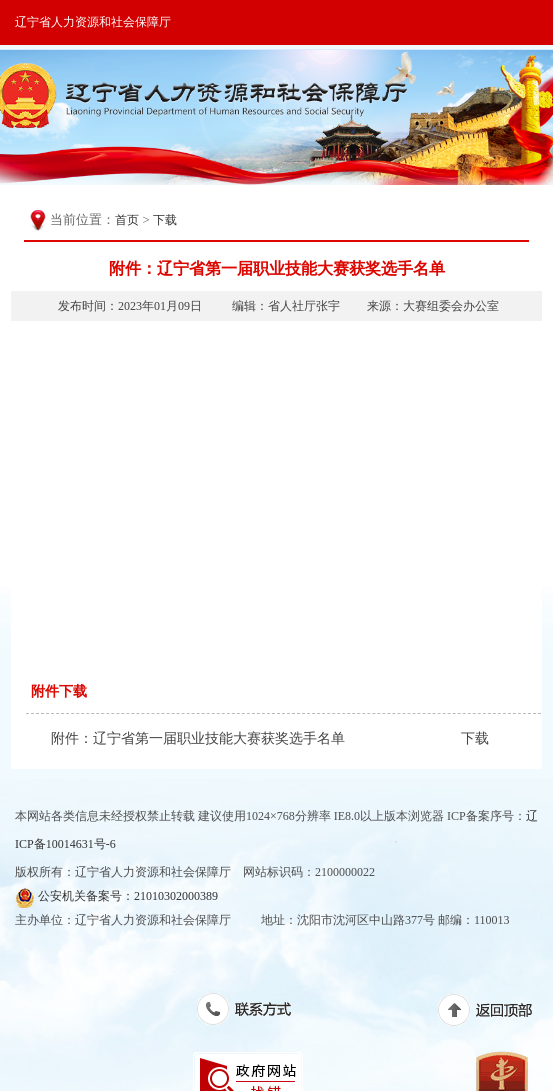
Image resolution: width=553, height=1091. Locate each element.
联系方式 (254, 1013)
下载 (165, 220)
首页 (127, 220)
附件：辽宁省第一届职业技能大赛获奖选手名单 (198, 738)
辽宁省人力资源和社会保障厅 (93, 22)
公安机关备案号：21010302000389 (116, 897)
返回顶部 (495, 1014)
